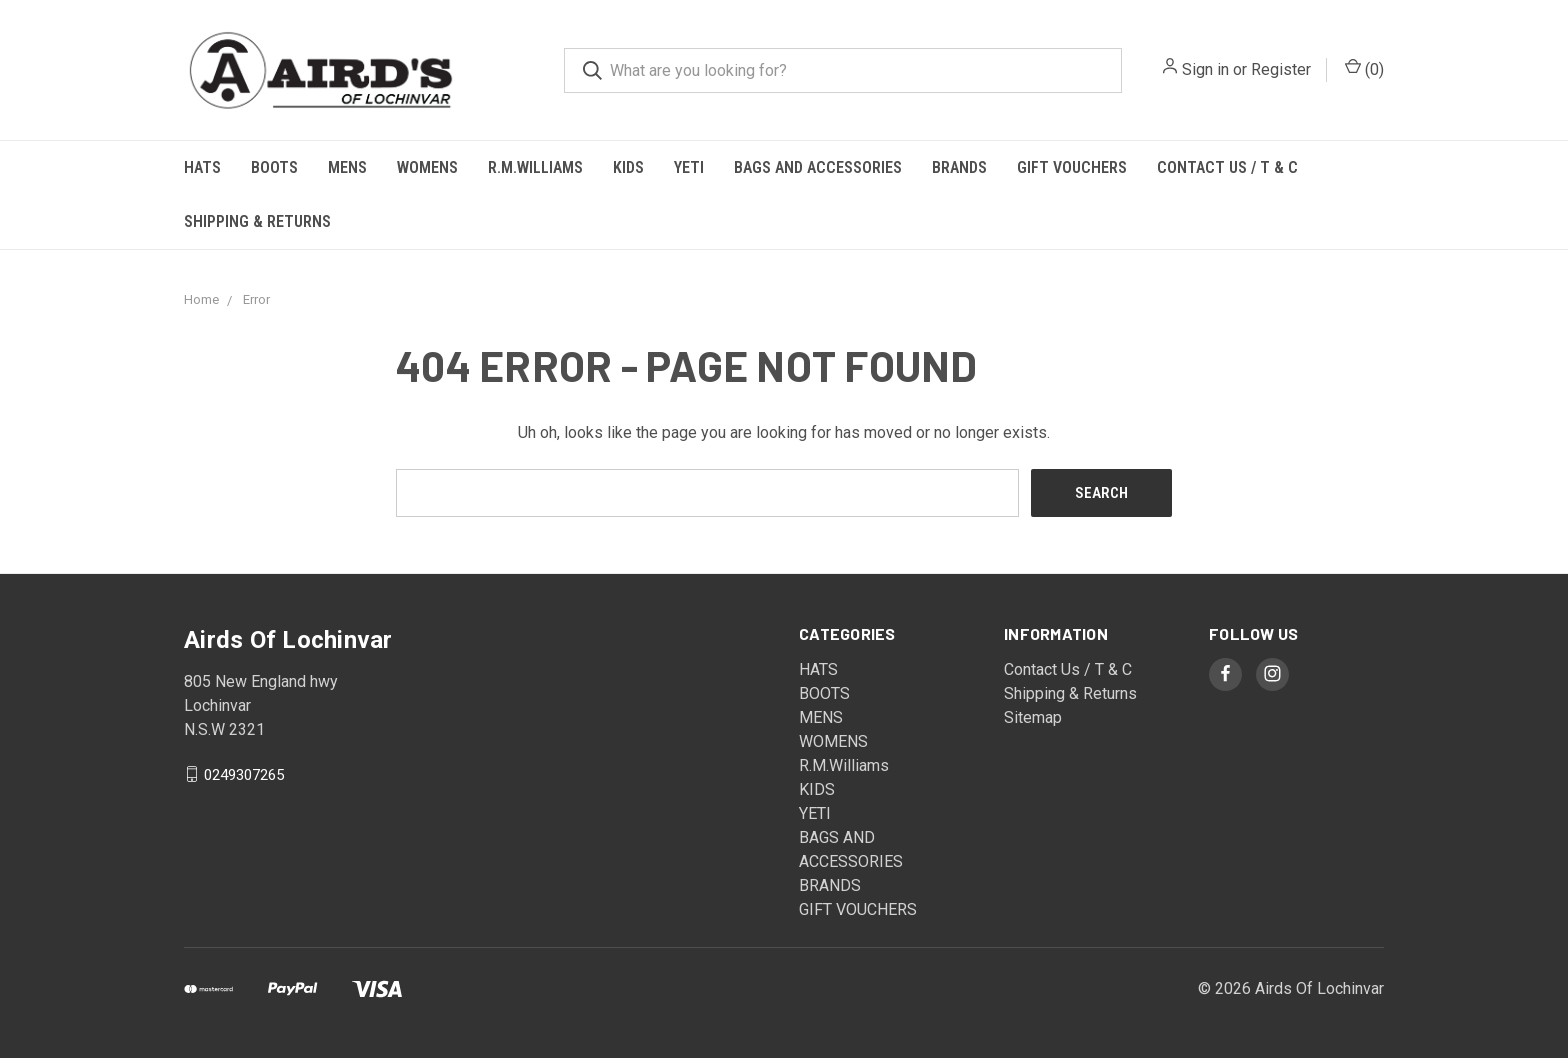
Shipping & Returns (257, 221)
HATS (202, 167)
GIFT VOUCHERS (1072, 167)
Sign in (1205, 69)
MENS (347, 167)
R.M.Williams (535, 167)
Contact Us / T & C (1227, 167)
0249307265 (244, 774)
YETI (689, 167)
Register (1281, 69)
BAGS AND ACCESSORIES (818, 167)
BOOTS (274, 167)
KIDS (628, 167)
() (1364, 68)
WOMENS (427, 167)
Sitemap (1033, 717)
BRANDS (959, 167)
